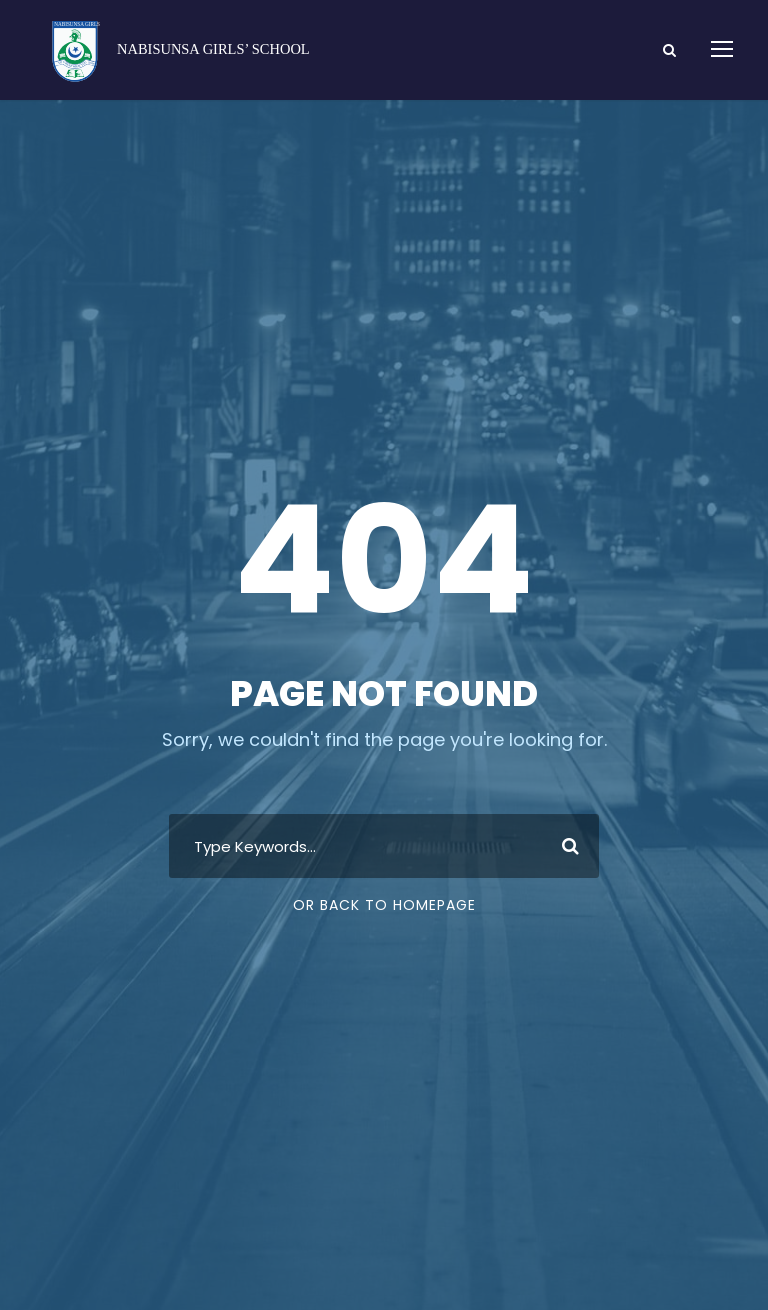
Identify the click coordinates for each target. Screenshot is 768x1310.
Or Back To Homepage (384, 905)
